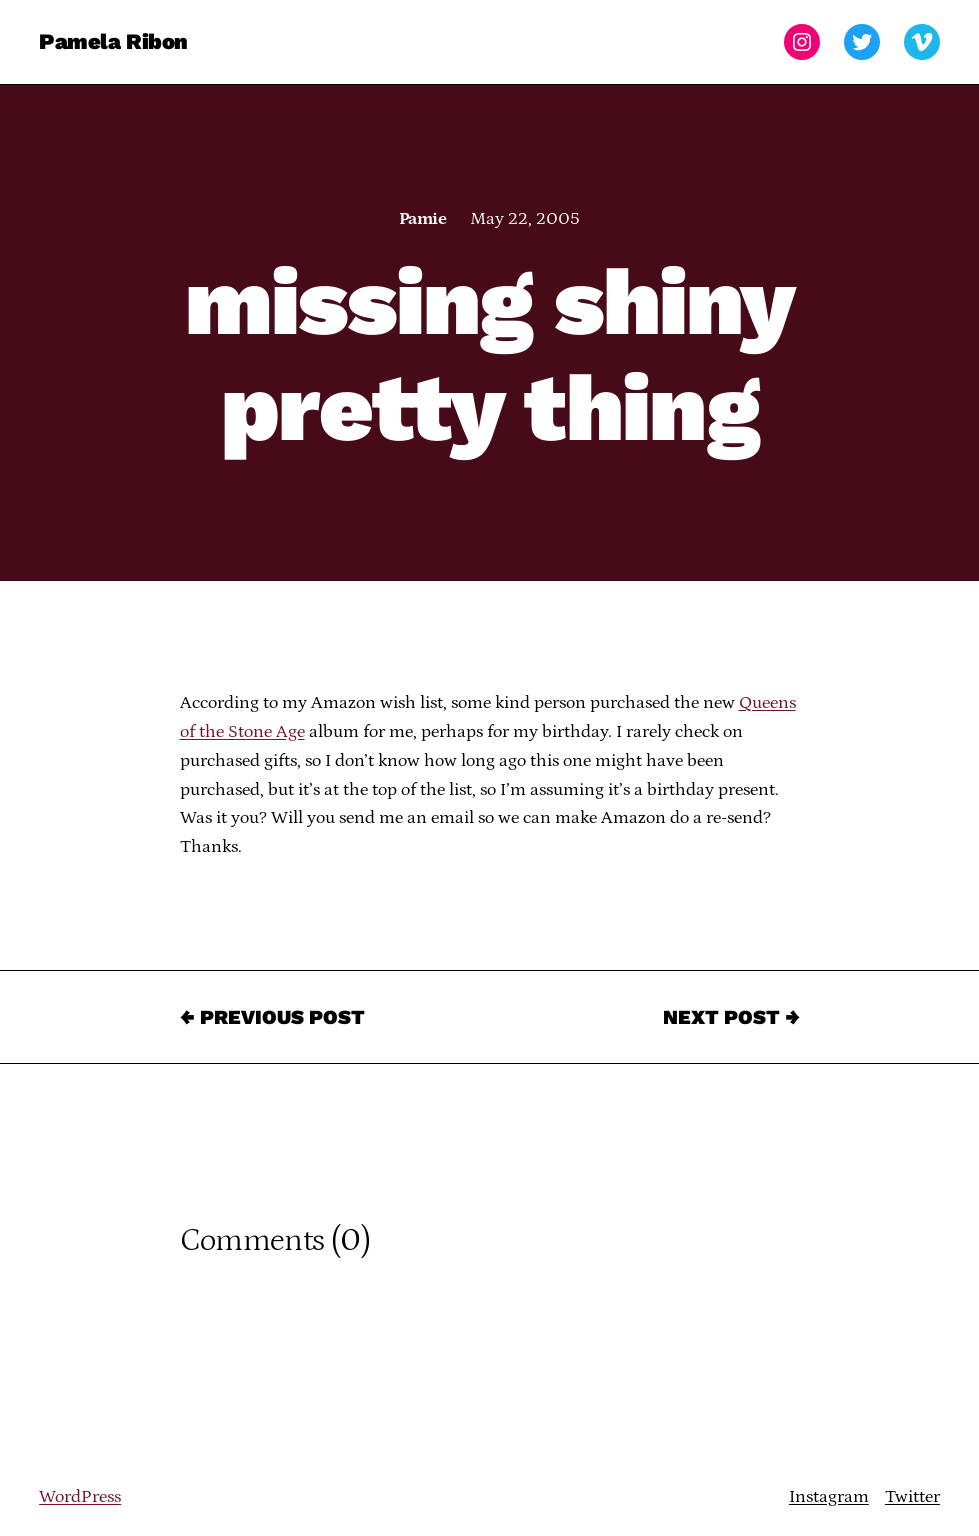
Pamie (422, 219)
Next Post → (731, 1017)
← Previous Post (272, 1017)
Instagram (829, 1497)
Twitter (912, 1497)
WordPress (80, 1497)
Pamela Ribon (113, 41)
